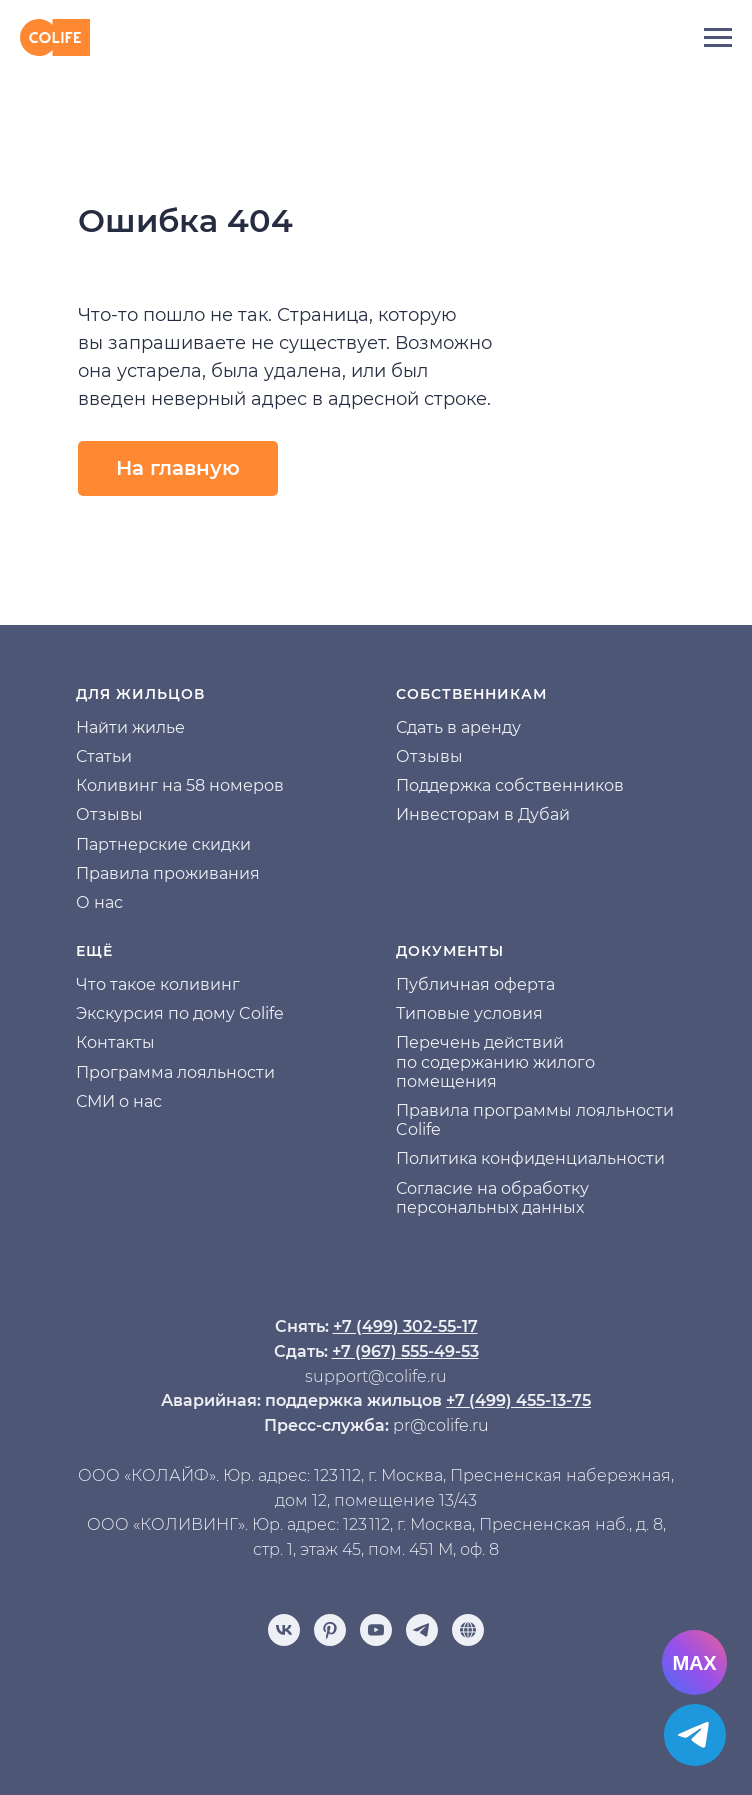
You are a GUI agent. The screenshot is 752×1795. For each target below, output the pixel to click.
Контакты (115, 1042)
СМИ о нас (119, 1101)
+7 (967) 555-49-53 (405, 1351)
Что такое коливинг (158, 984)
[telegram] (422, 1630)
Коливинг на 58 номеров (180, 785)
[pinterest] (330, 1630)
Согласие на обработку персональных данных (492, 1198)
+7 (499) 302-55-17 (405, 1326)
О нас (99, 902)
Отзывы (109, 814)
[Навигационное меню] (718, 38)
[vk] (284, 1630)
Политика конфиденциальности (530, 1158)
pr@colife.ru (441, 1425)
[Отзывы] (468, 1630)
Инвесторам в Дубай (483, 814)
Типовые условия (469, 1013)
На (87, 727)
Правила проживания (168, 873)
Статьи (104, 756)
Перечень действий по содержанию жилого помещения (495, 1061)
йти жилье (141, 727)
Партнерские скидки (163, 844)
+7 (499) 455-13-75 (518, 1400)
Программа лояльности (175, 1072)
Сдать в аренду (458, 727)
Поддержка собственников (510, 785)
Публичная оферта (475, 984)
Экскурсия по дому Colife (180, 1013)
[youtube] (376, 1630)
